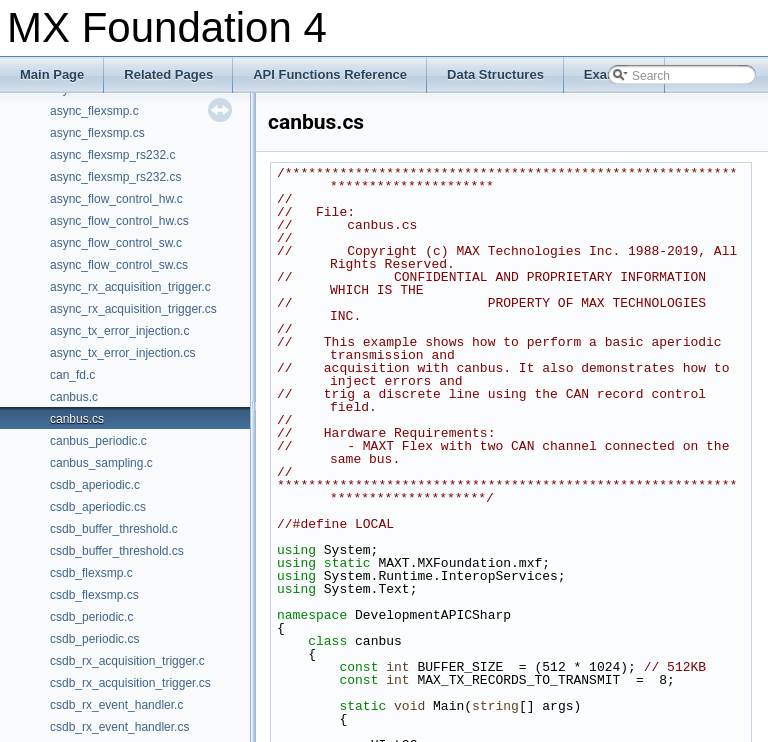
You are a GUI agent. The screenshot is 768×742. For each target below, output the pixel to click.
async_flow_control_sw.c (116, 243)
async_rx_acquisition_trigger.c (130, 287)
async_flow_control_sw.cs (119, 265)
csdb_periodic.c (91, 617)
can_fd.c (72, 375)
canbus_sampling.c (101, 463)
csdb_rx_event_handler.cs (119, 727)
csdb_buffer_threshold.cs (117, 551)
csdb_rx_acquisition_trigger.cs (130, 683)
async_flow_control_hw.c (116, 199)
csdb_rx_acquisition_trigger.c (127, 661)
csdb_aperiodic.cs (98, 507)
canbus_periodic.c (98, 441)
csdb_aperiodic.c (95, 485)
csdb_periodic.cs (94, 639)
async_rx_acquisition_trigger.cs (133, 309)
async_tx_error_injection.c (119, 331)
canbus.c (74, 397)
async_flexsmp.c (94, 111)
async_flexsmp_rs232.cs (115, 177)
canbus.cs (77, 419)
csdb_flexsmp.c (91, 573)
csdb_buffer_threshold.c (114, 529)
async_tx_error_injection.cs (122, 353)
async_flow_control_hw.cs (119, 221)
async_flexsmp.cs (97, 133)
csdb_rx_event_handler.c (116, 705)
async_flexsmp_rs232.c (112, 155)
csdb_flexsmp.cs (94, 595)
